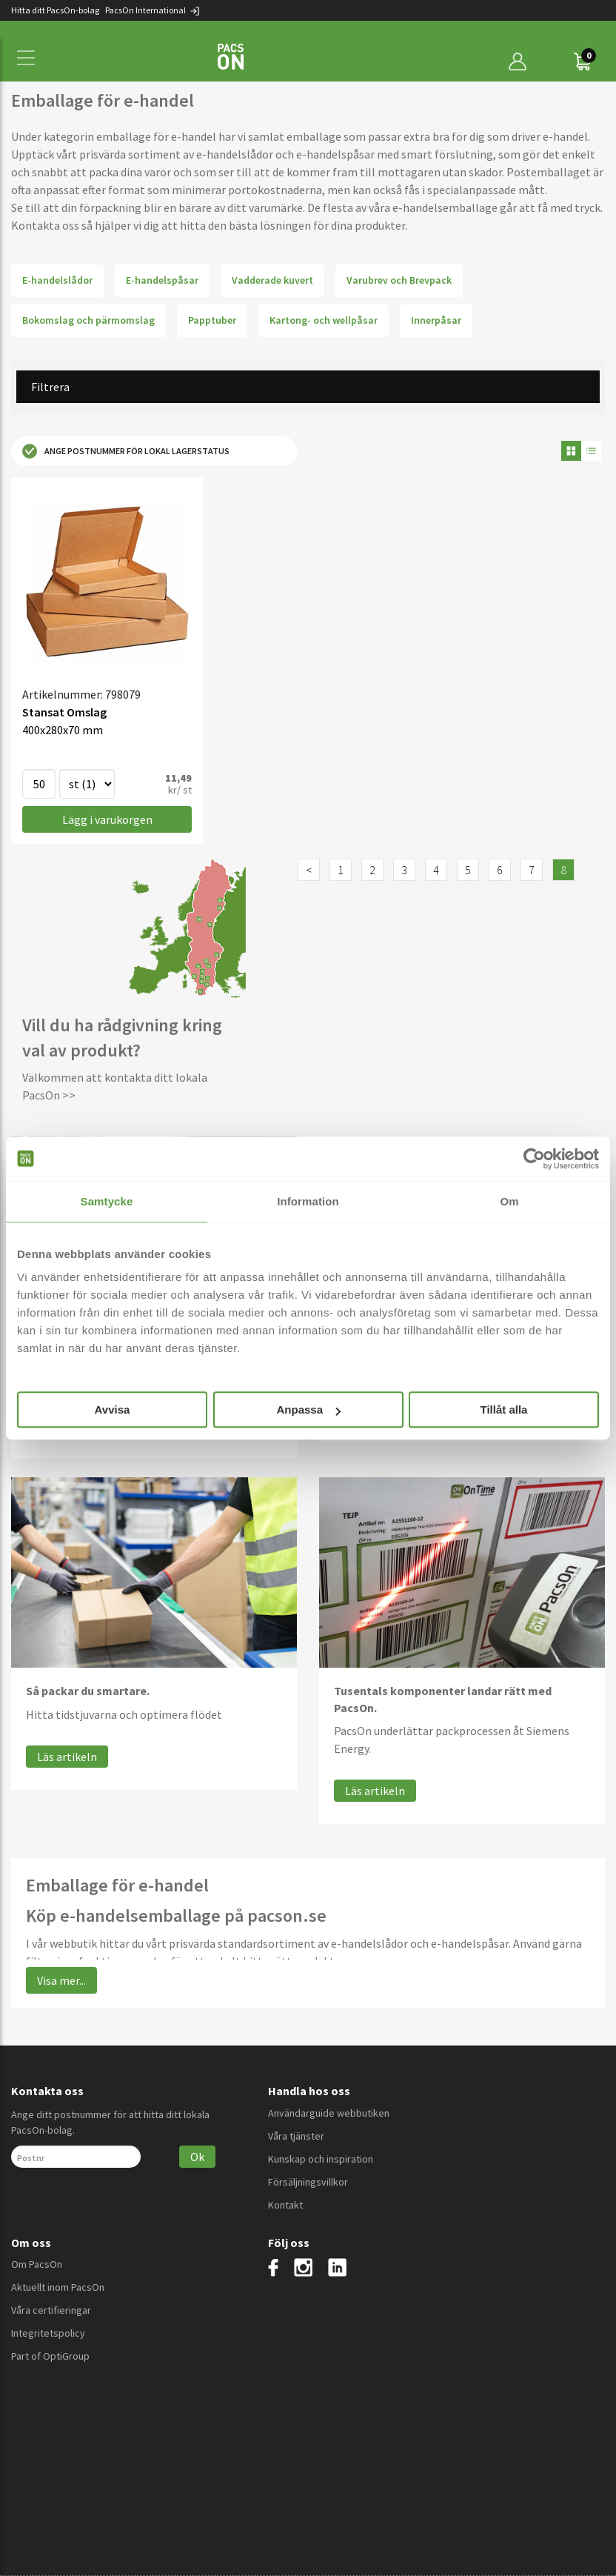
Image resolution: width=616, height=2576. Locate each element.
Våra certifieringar (51, 2310)
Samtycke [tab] (107, 1201)
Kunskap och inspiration (320, 2159)
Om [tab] (509, 1201)
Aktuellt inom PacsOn (57, 2287)
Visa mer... (61, 1980)
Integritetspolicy (48, 2333)
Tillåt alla (504, 1409)
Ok (197, 2156)
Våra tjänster (296, 2136)
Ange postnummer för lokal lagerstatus (126, 451)
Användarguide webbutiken (328, 2113)
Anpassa (308, 1409)
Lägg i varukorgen (107, 819)
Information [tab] (308, 1201)
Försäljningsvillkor (308, 2182)
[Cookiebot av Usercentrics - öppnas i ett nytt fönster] (534, 1159)
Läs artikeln (67, 1756)
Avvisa (112, 1409)
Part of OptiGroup (50, 2356)
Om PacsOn (36, 2264)
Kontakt (285, 2204)
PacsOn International (153, 10)
